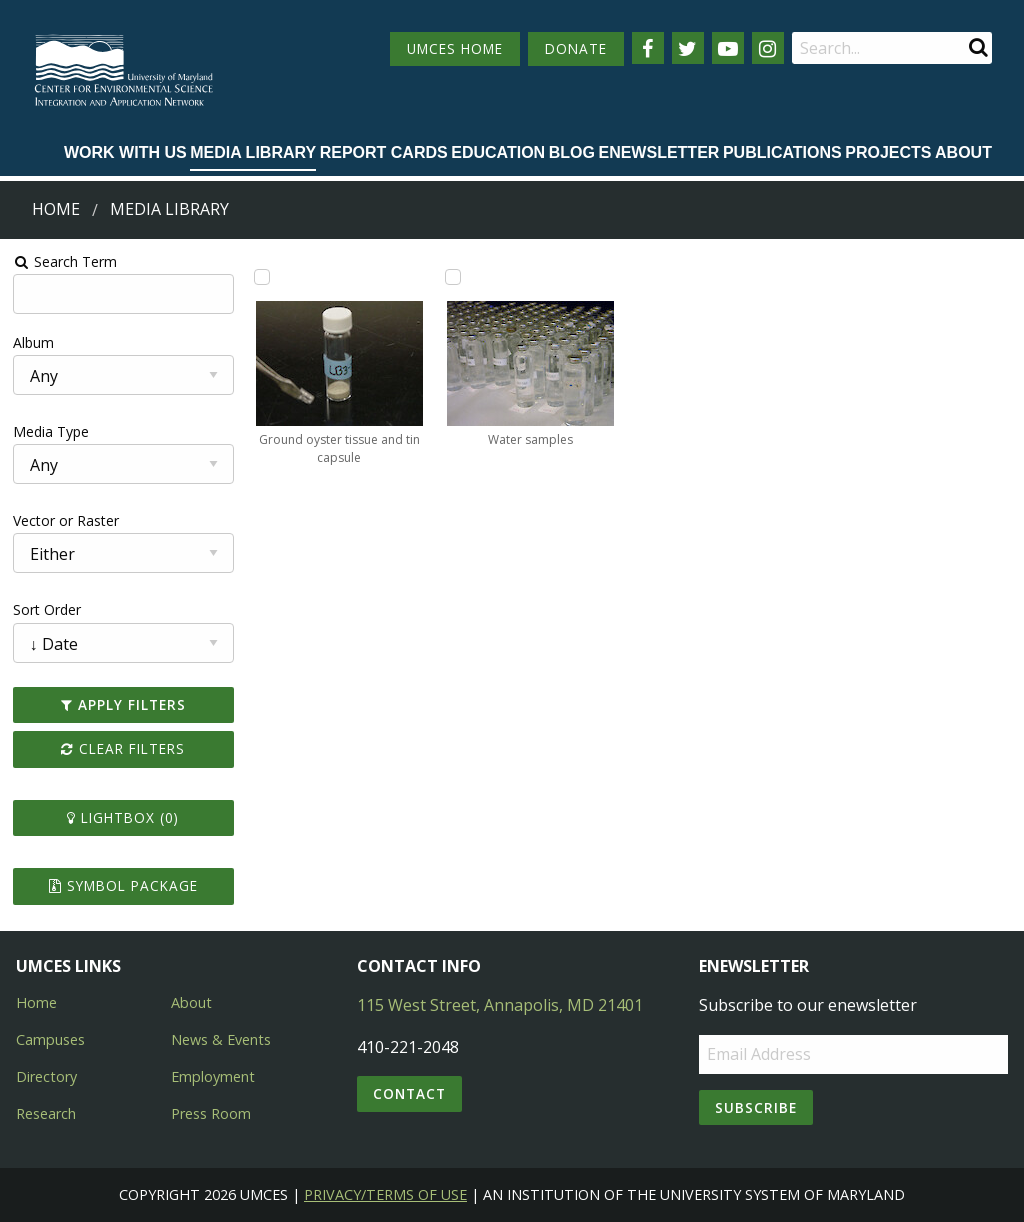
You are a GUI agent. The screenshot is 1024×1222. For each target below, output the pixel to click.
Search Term (65, 261)
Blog (572, 152)
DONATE (576, 48)
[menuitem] (125, 154)
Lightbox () (123, 817)
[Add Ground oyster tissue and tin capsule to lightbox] (262, 277)
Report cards (384, 152)
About (963, 152)
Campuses (50, 1039)
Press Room (211, 1113)
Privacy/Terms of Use (385, 1194)
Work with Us (125, 152)
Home (56, 209)
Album (33, 342)
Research (46, 1113)
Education (498, 152)
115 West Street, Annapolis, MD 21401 (500, 1005)
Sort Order (47, 609)
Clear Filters (123, 748)
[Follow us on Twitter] (688, 48)
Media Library (253, 152)
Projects (888, 152)
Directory (46, 1076)
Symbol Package (123, 885)
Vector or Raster (66, 520)
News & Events (221, 1039)
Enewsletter (658, 152)
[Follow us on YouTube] (728, 48)
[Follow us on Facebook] (648, 48)
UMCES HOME (455, 48)
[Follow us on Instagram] (768, 48)
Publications (782, 152)
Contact (409, 1093)
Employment (213, 1076)
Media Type (51, 431)
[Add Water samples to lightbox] (453, 277)
